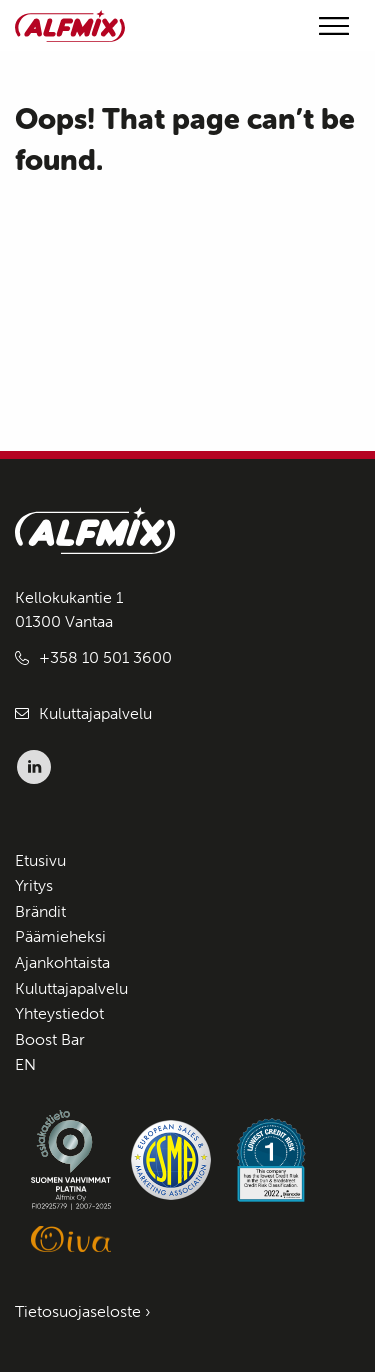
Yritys (34, 885)
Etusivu (40, 860)
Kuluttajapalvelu (95, 713)
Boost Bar (50, 1039)
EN (25, 1064)
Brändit (40, 911)
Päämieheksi (60, 936)
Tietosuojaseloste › (83, 1311)
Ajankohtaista (62, 962)
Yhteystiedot (59, 1013)
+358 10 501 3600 (105, 657)
